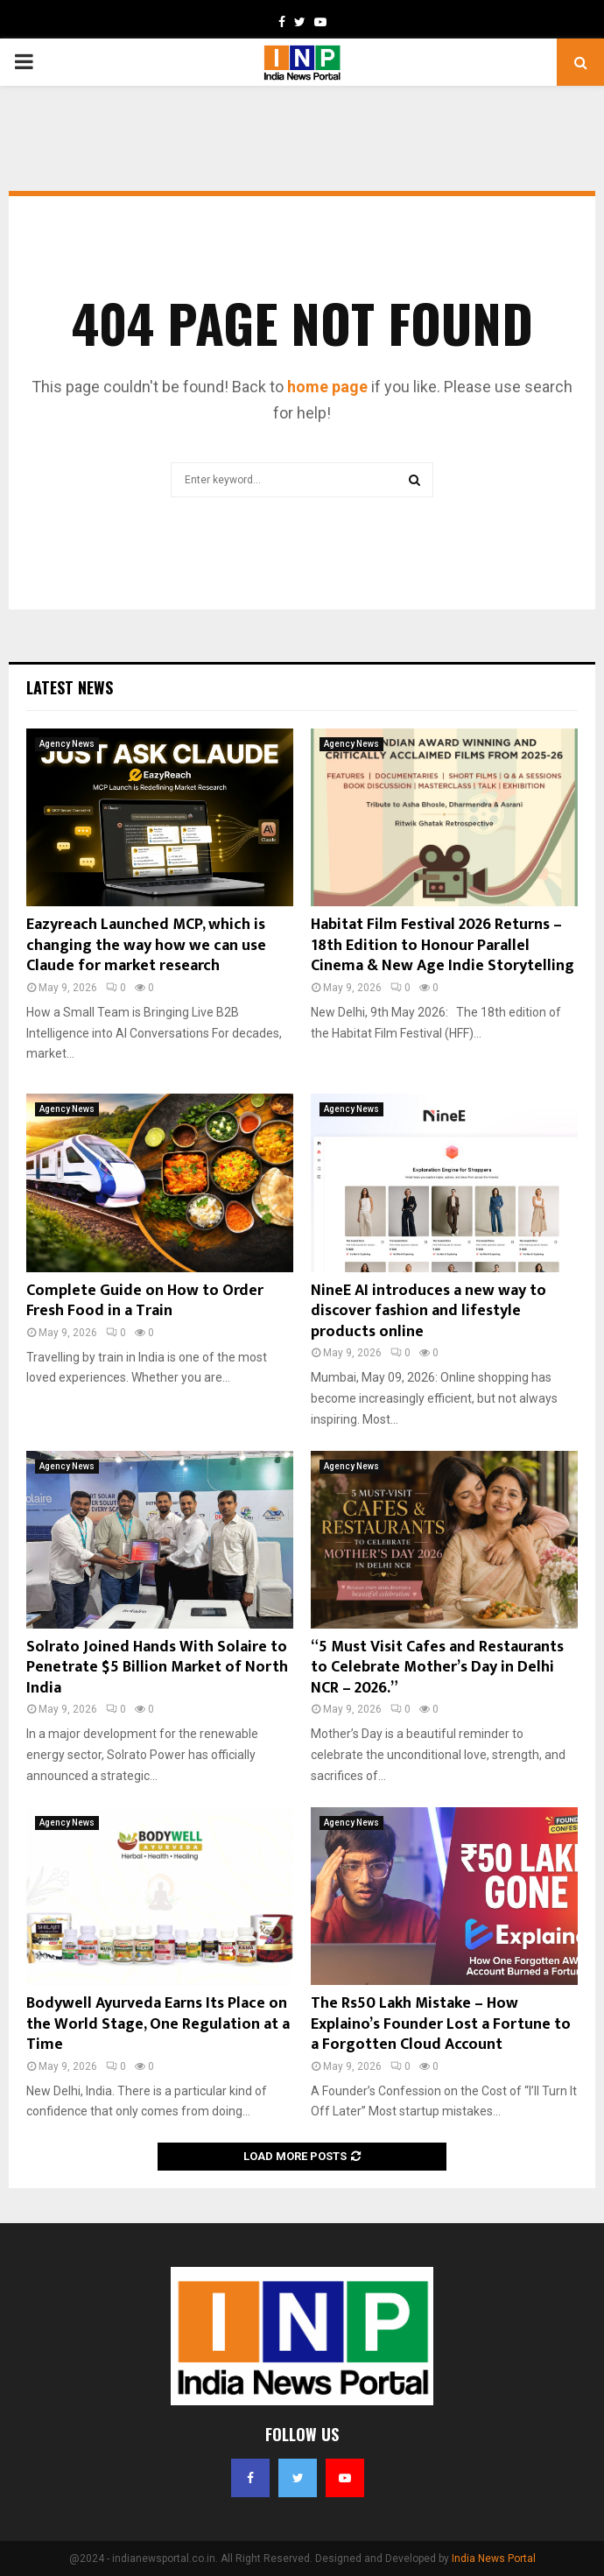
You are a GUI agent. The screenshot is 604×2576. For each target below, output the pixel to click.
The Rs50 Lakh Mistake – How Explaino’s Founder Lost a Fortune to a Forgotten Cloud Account (441, 2024)
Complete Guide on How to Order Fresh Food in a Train (144, 1300)
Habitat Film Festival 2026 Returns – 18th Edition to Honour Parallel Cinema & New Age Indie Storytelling (442, 945)
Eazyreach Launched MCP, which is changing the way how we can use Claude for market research (146, 945)
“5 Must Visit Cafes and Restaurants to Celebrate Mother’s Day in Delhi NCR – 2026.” (437, 1667)
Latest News (69, 687)
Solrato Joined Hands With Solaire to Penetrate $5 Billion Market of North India (157, 1667)
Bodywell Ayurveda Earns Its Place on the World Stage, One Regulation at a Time (158, 2024)
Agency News (67, 744)
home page (327, 386)
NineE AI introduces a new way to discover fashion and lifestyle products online (428, 1311)
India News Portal (494, 2558)
